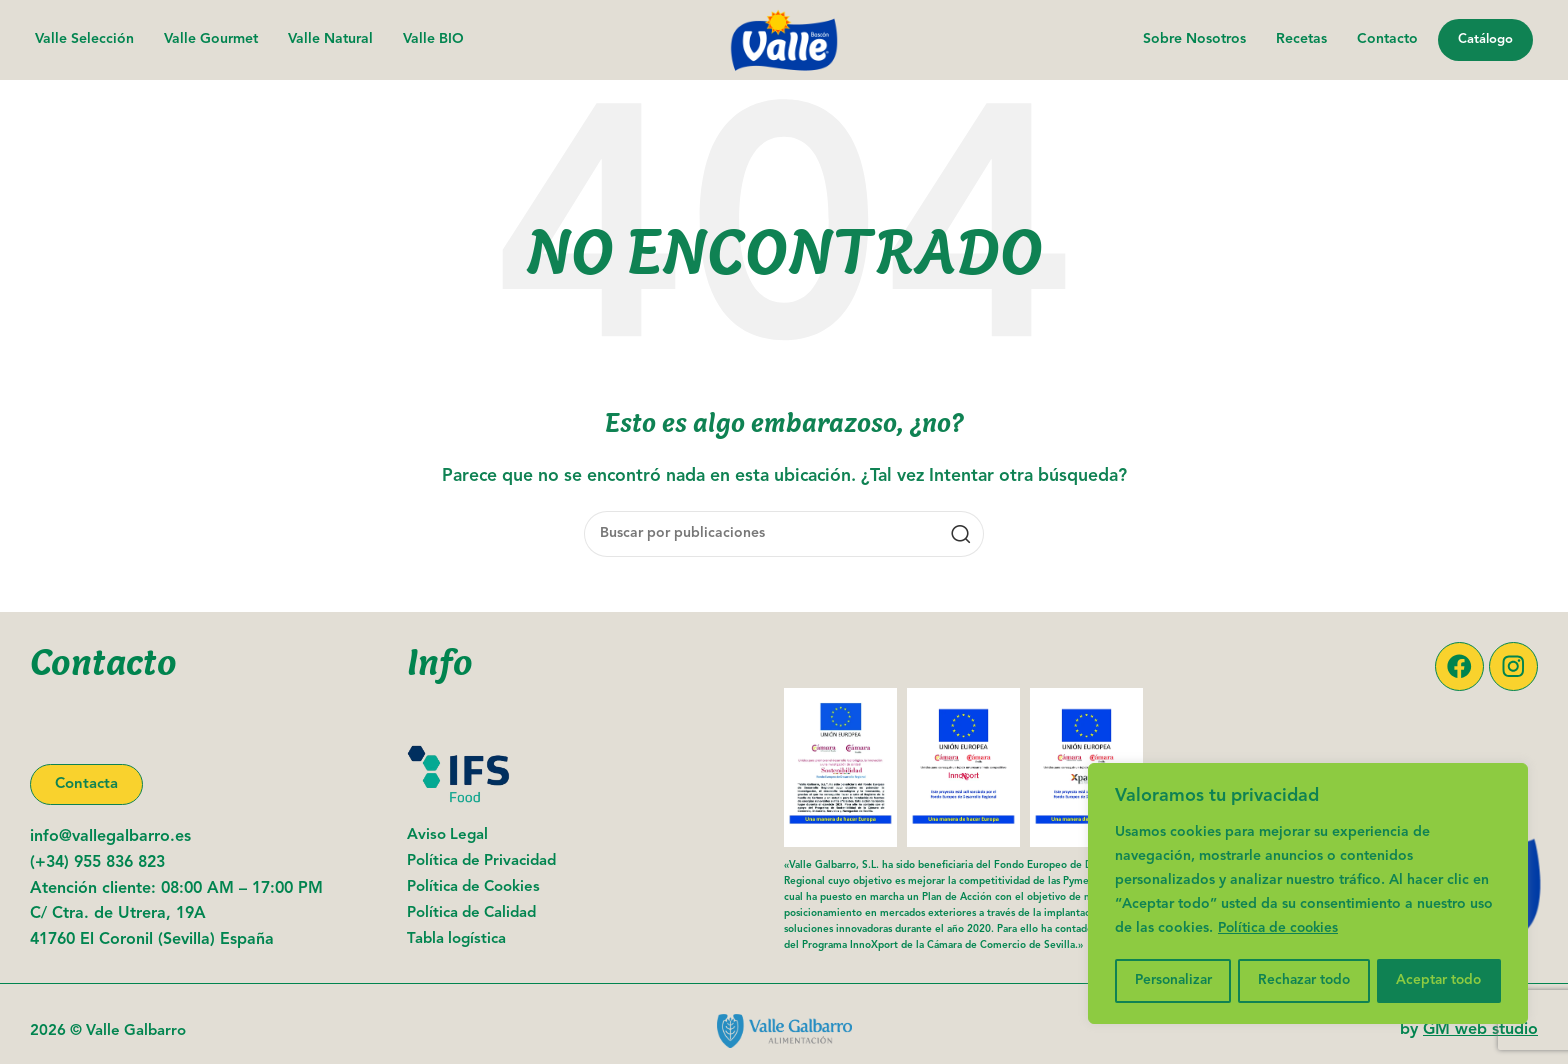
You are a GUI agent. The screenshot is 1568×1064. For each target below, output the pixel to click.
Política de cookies (1281, 931)
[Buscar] (784, 534)
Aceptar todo (1440, 981)
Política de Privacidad (481, 862)
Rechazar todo (1305, 981)
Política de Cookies (473, 888)
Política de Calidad (471, 914)
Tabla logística (456, 940)
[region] (1308, 895)
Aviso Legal (447, 836)
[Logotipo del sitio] (783, 40)
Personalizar (1173, 981)
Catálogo (1485, 39)
